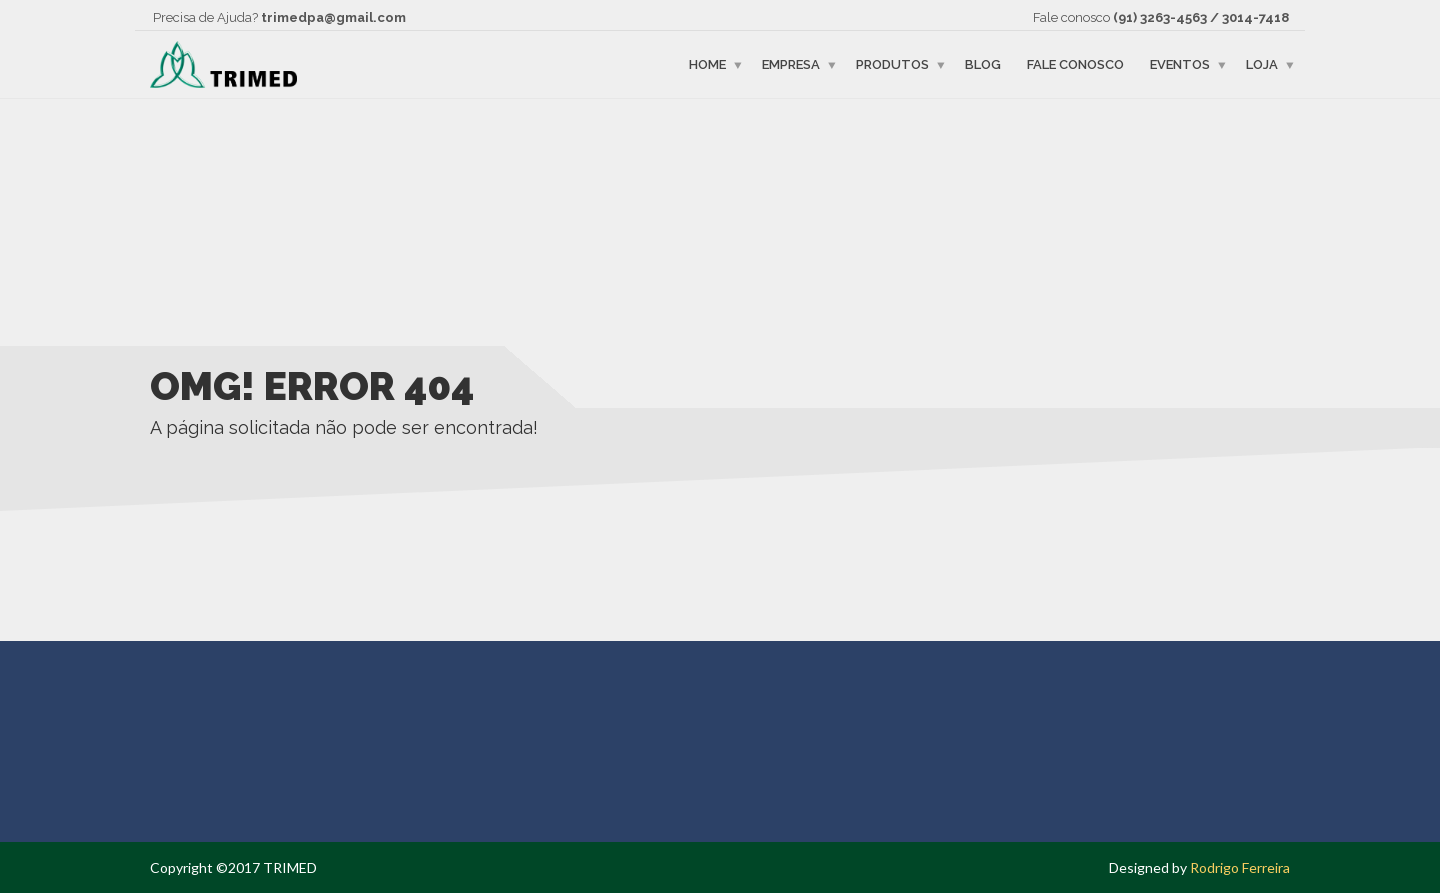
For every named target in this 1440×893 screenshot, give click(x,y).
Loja (1262, 64)
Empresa (791, 64)
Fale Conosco (1075, 64)
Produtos (892, 64)
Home (707, 64)
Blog (983, 64)
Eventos (1180, 64)
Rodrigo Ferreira (1240, 867)
